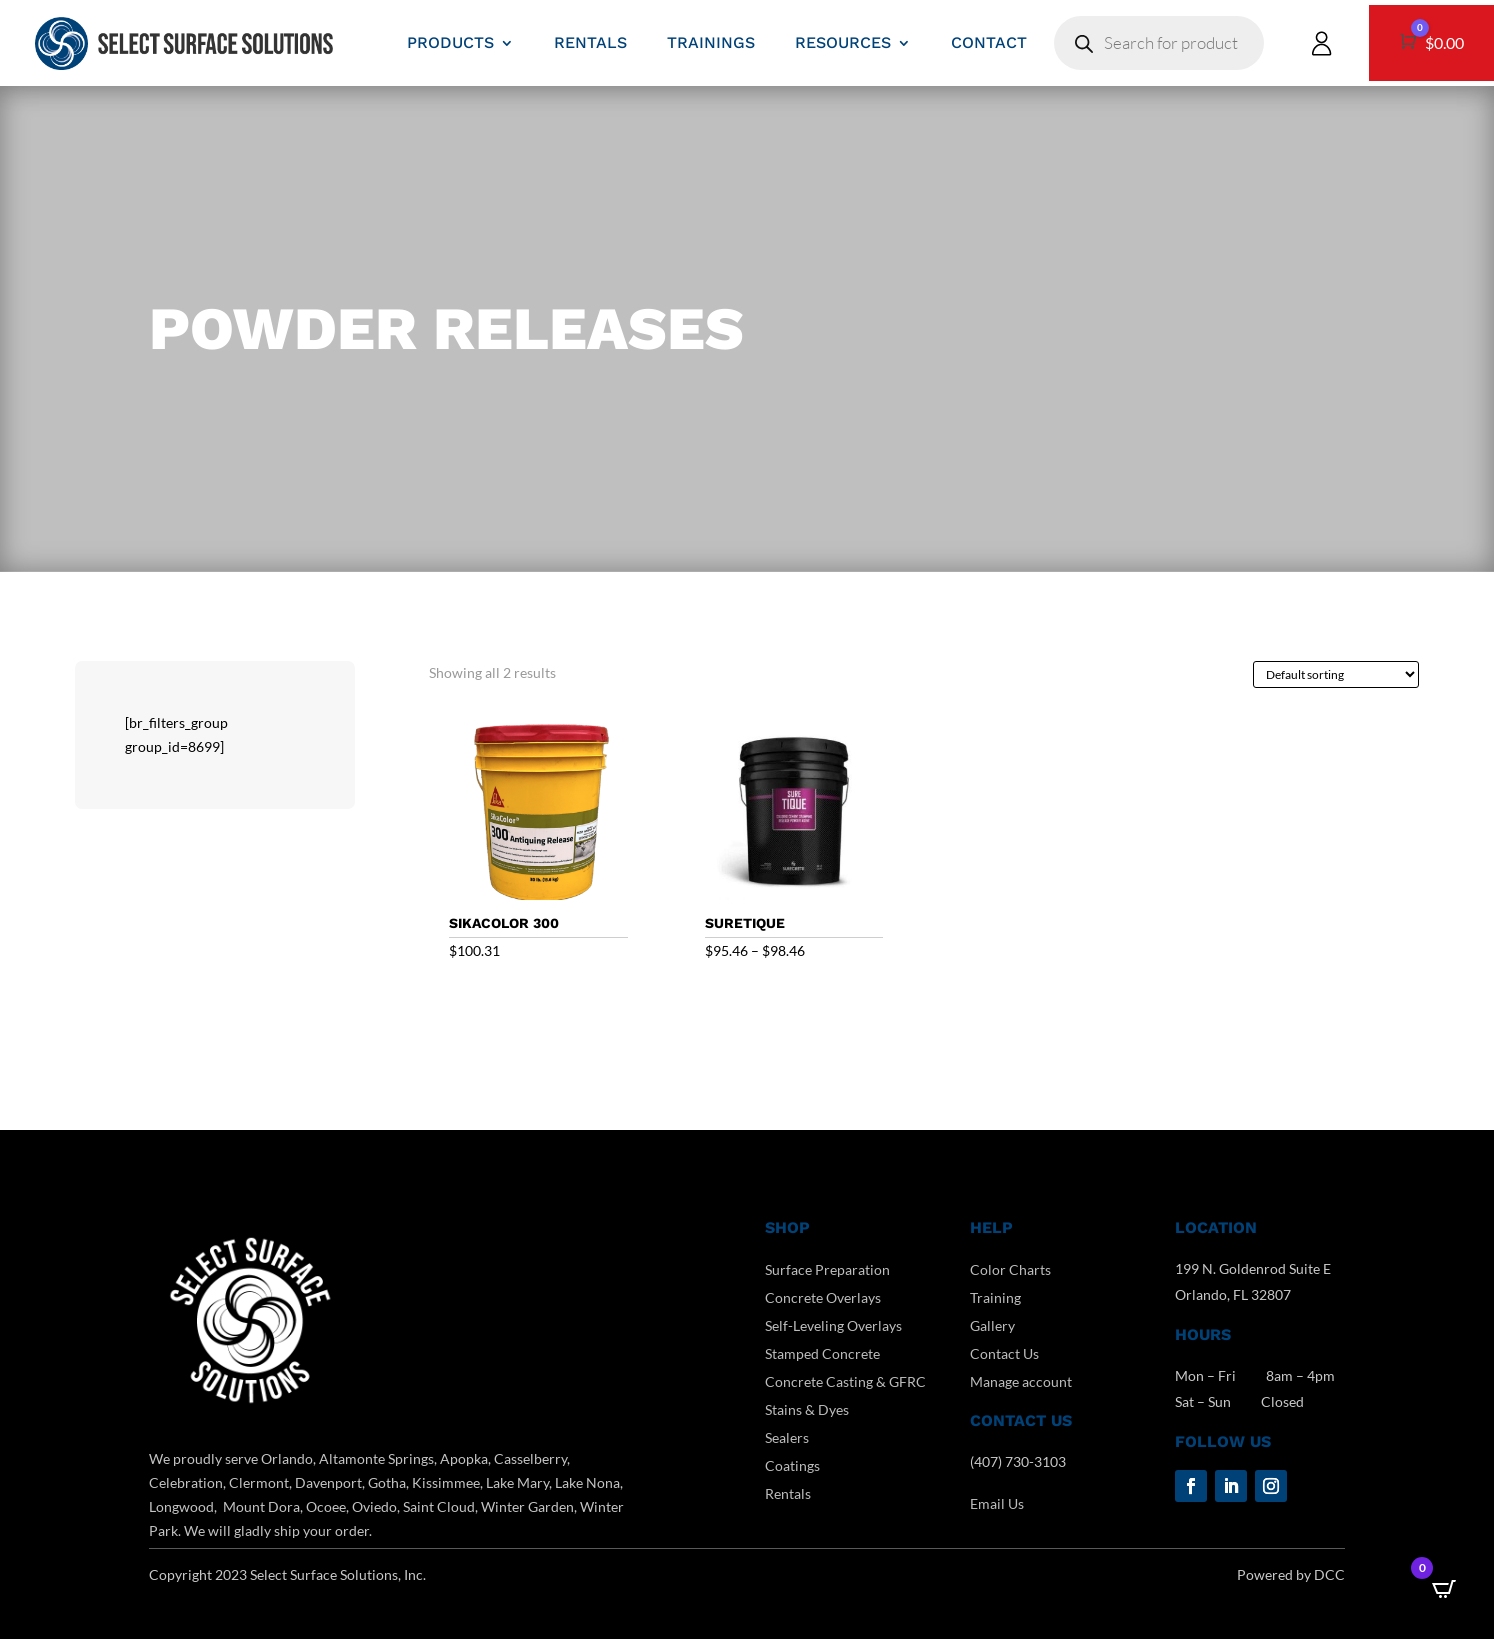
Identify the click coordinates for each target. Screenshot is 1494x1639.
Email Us (997, 1503)
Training (995, 1297)
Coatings (792, 1465)
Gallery (992, 1325)
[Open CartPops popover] (1444, 1589)
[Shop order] (1336, 674)
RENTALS (590, 42)
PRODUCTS (450, 42)
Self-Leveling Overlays (833, 1325)
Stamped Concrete (822, 1353)
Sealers (787, 1437)
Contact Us (1004, 1353)
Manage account (1021, 1381)
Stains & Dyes (807, 1409)
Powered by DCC (1291, 1574)
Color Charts (1010, 1269)
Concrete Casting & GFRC (845, 1381)
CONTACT (989, 42)
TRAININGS (711, 42)
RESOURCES (843, 42)
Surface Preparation (827, 1269)
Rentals (788, 1493)
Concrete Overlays (823, 1297)
